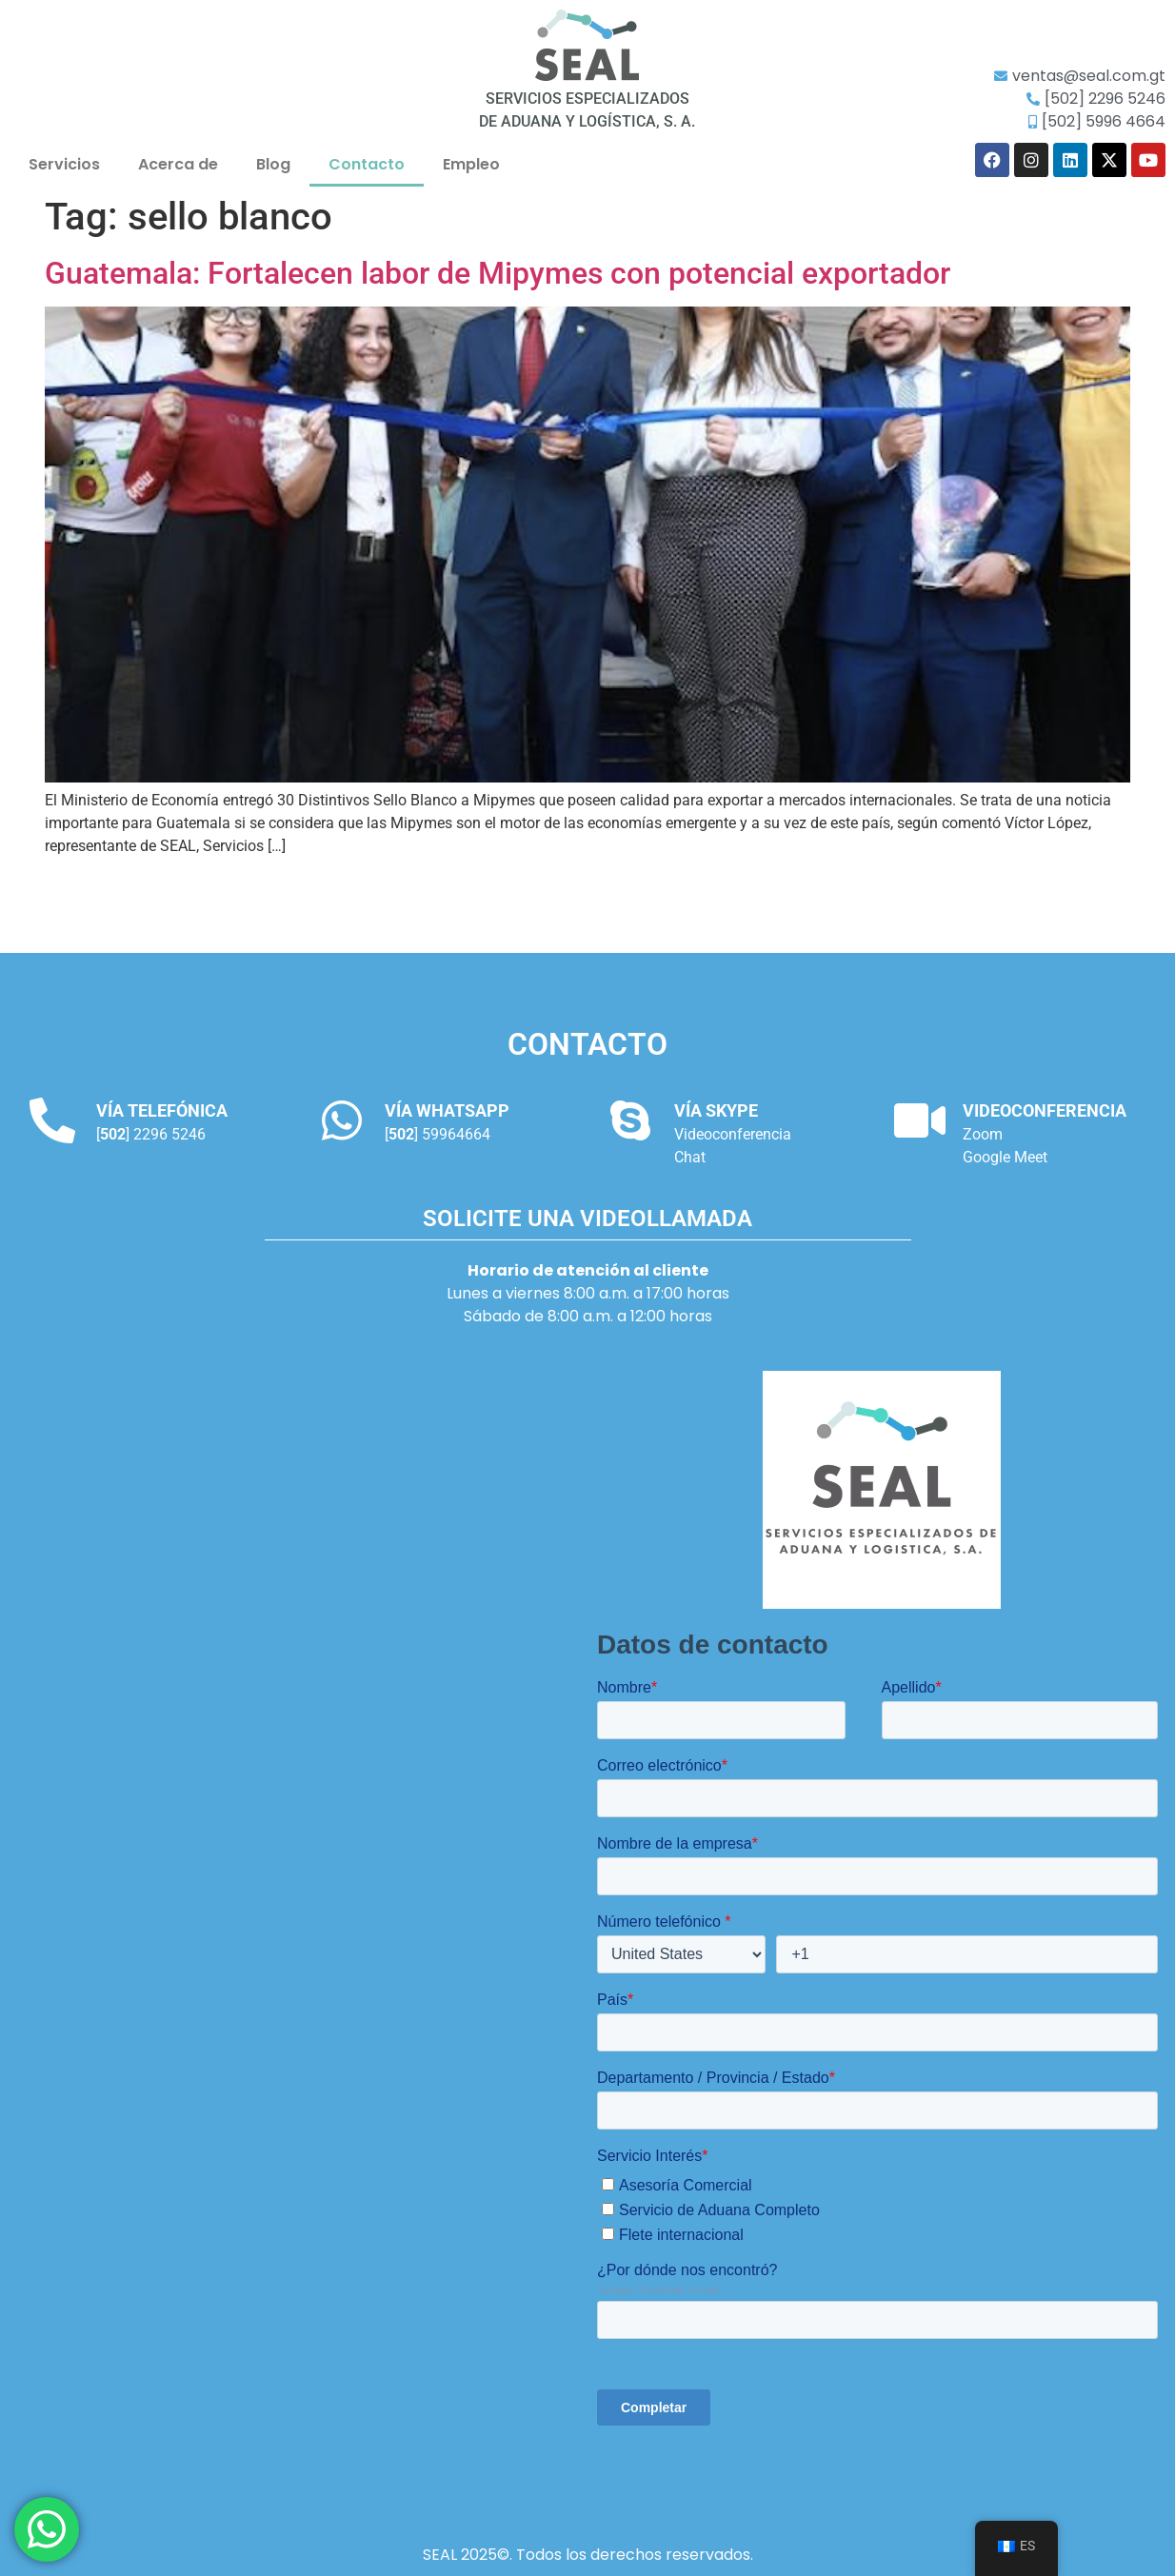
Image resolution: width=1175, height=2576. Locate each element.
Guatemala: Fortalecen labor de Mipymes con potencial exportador (497, 273)
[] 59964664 (437, 1134)
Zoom (983, 1134)
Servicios (64, 164)
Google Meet (1005, 1157)
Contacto (367, 164)
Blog (273, 164)
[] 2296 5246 (151, 1134)
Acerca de (178, 164)
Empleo (471, 164)
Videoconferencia (732, 1134)
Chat (690, 1157)
